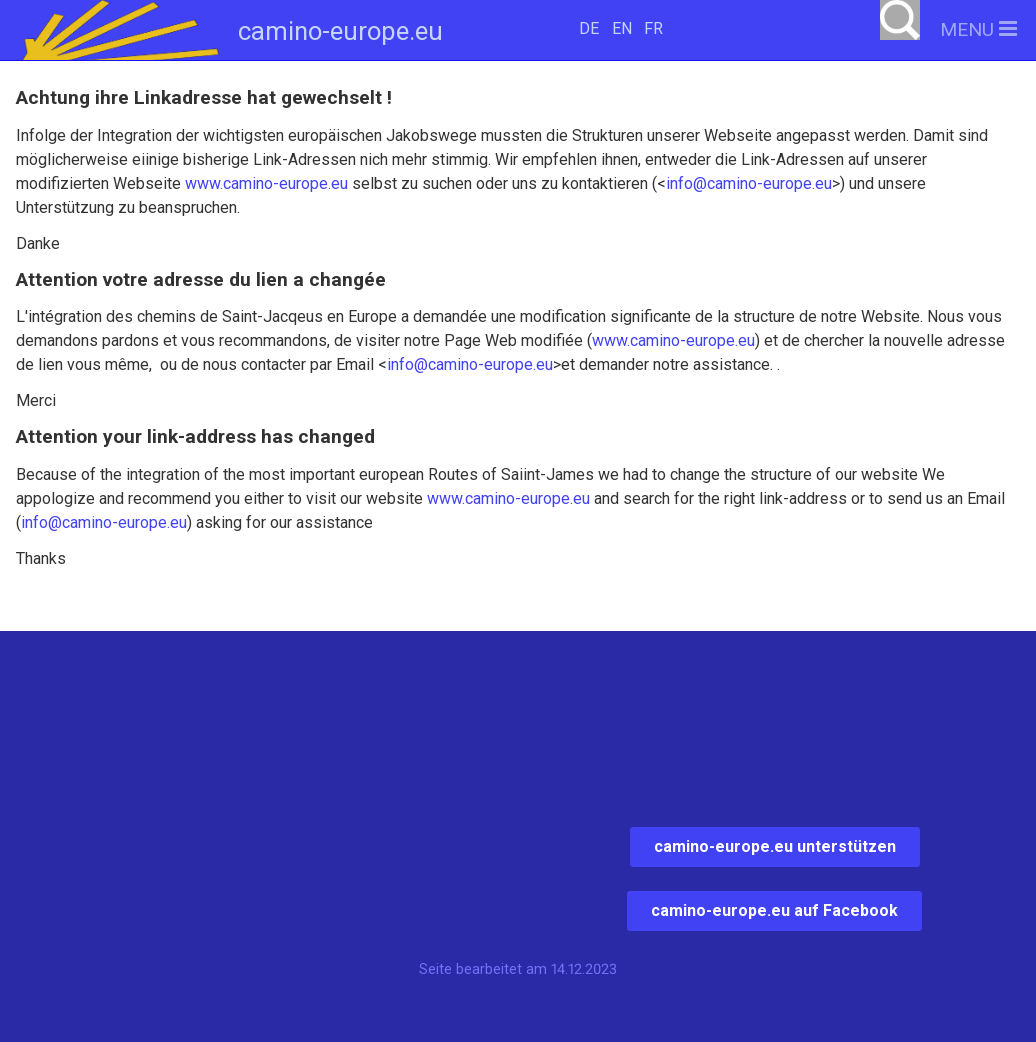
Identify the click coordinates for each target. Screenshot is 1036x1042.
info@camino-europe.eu (749, 183)
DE (589, 28)
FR (653, 28)
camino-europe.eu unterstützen (775, 846)
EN (622, 28)
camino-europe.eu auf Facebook (774, 910)
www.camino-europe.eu (266, 183)
